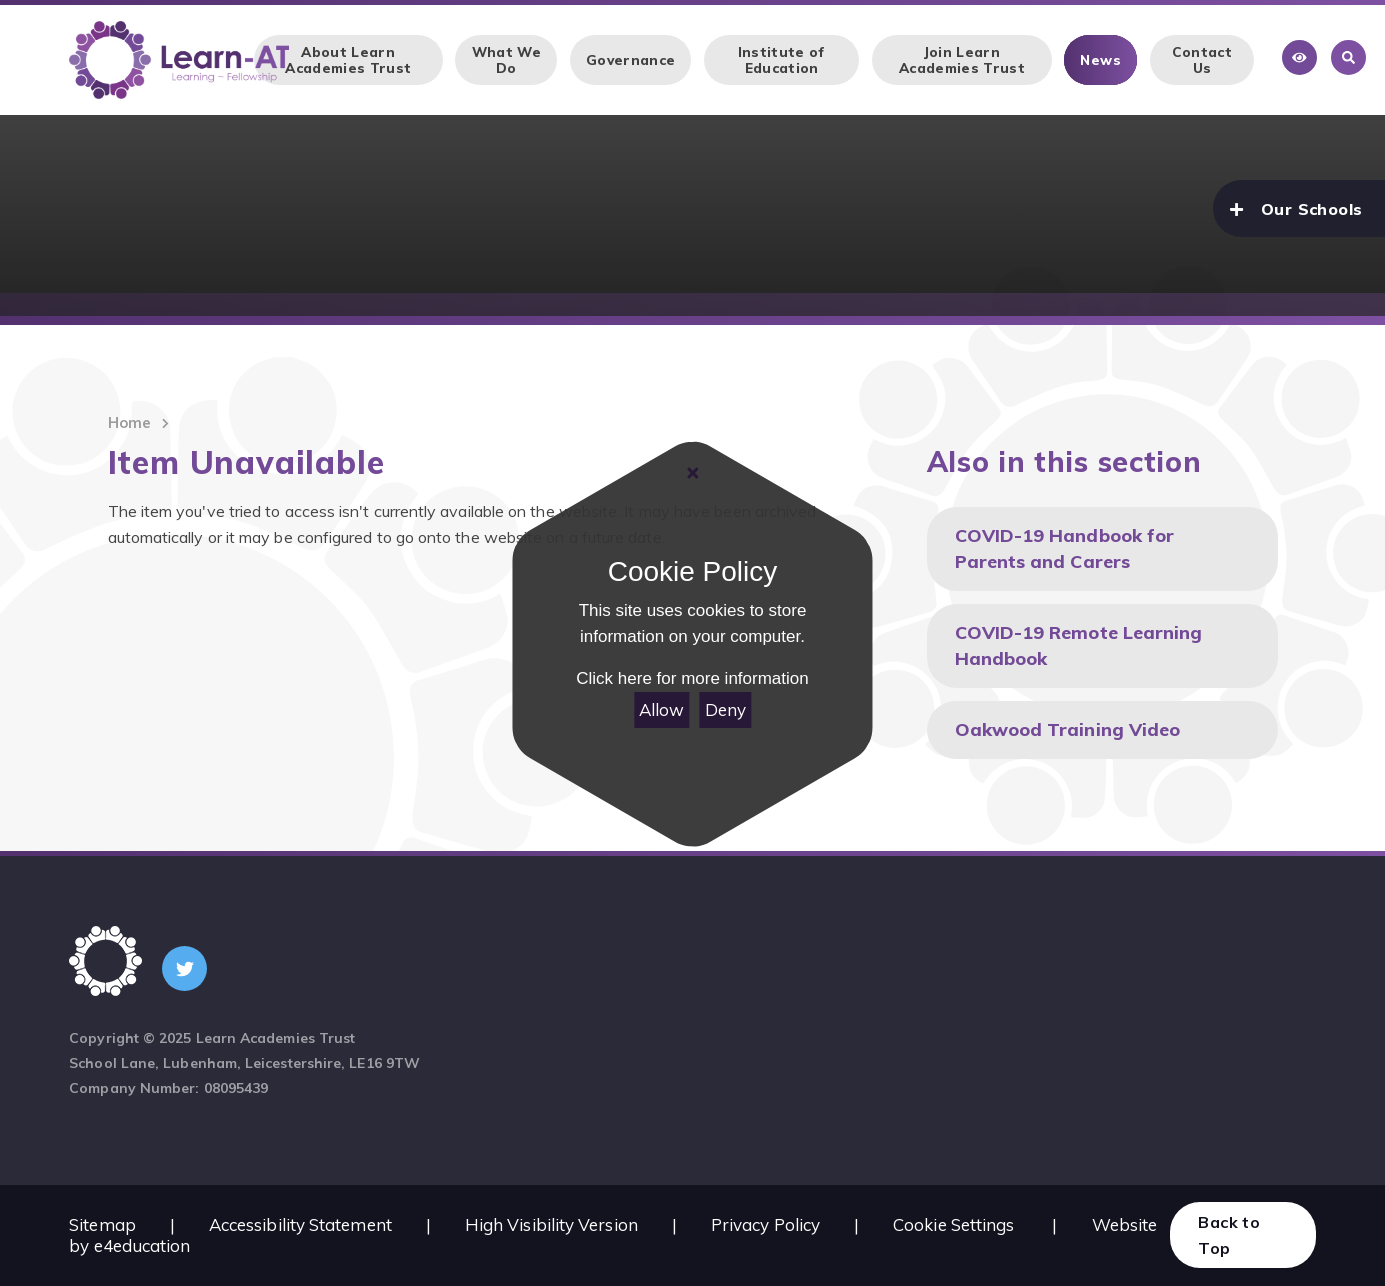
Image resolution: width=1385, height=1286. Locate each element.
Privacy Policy (765, 1224)
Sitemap (102, 1224)
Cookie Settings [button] (953, 1224)
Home (129, 422)
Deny (725, 709)
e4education (142, 1245)
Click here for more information (692, 679)
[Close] (692, 473)
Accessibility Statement (300, 1224)
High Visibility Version (551, 1224)
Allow (661, 709)
